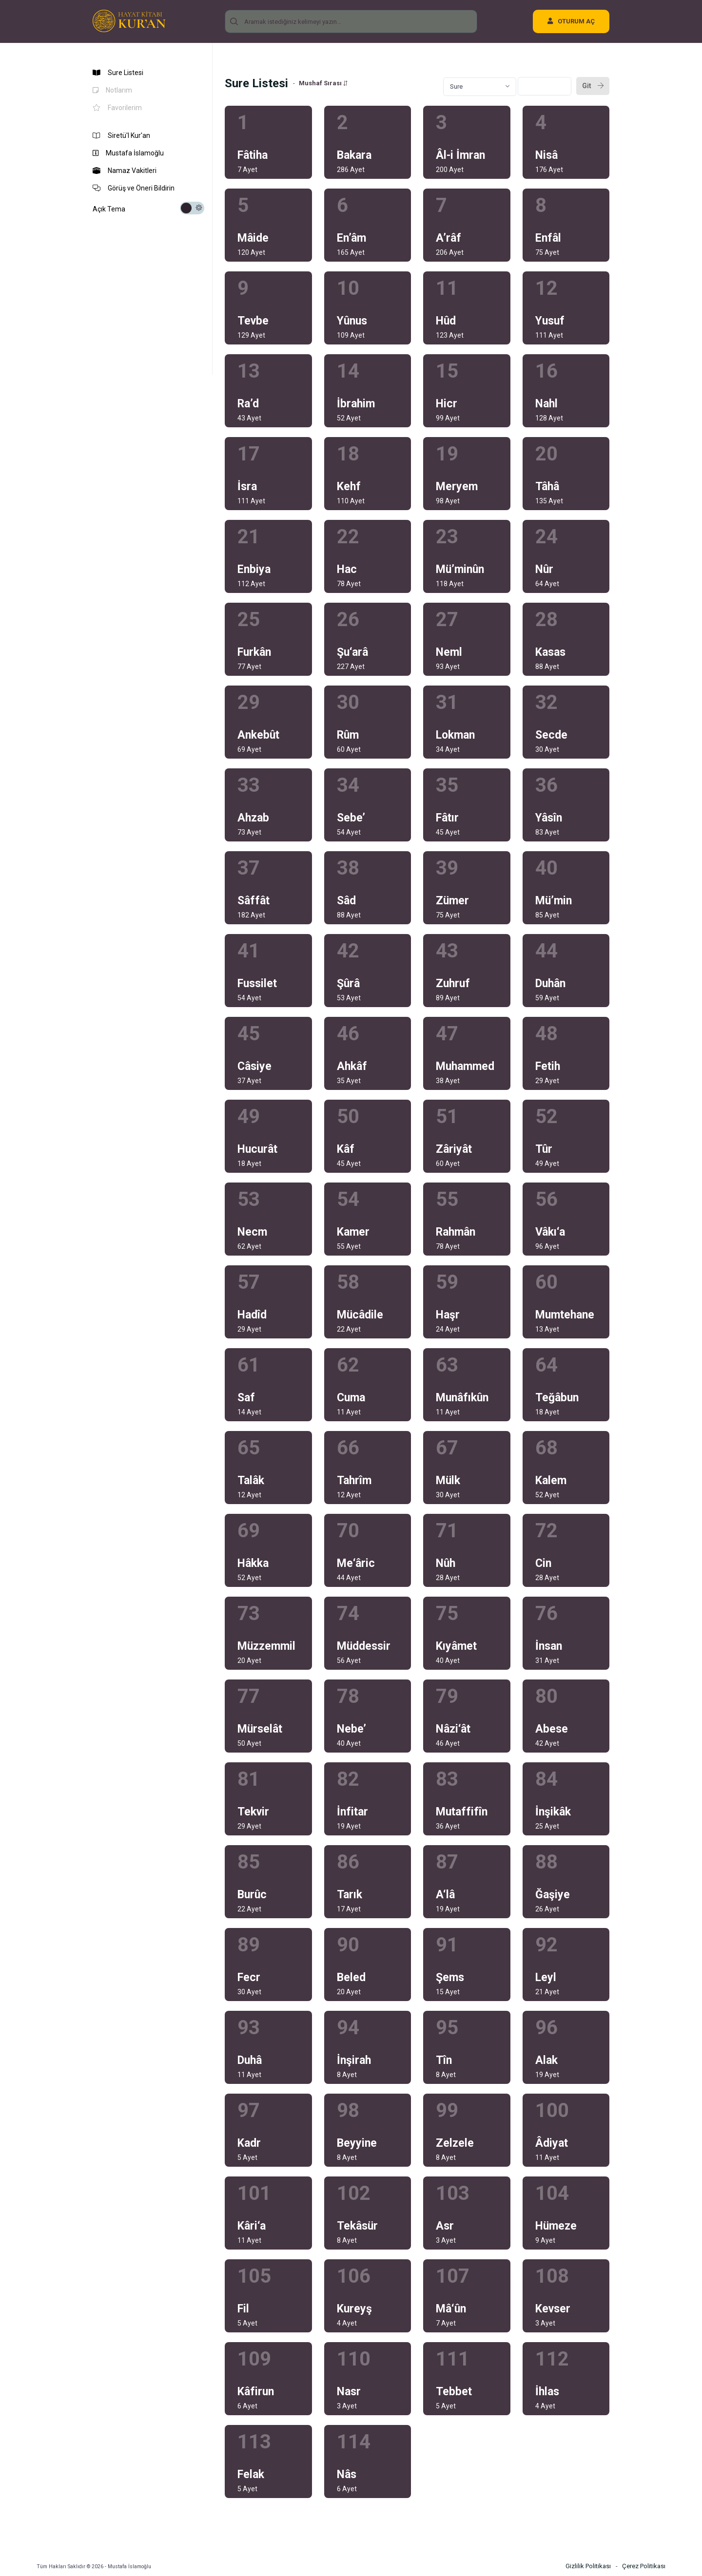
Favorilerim (117, 108)
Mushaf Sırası (323, 83)
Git (593, 86)
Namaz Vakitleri (124, 170)
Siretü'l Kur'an (121, 135)
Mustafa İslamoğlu (128, 153)
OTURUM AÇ (571, 21)
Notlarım (112, 90)
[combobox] (479, 86)
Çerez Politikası (643, 2566)
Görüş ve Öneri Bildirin (134, 188)
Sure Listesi (118, 72)
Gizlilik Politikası (588, 2566)
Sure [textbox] (456, 86)
